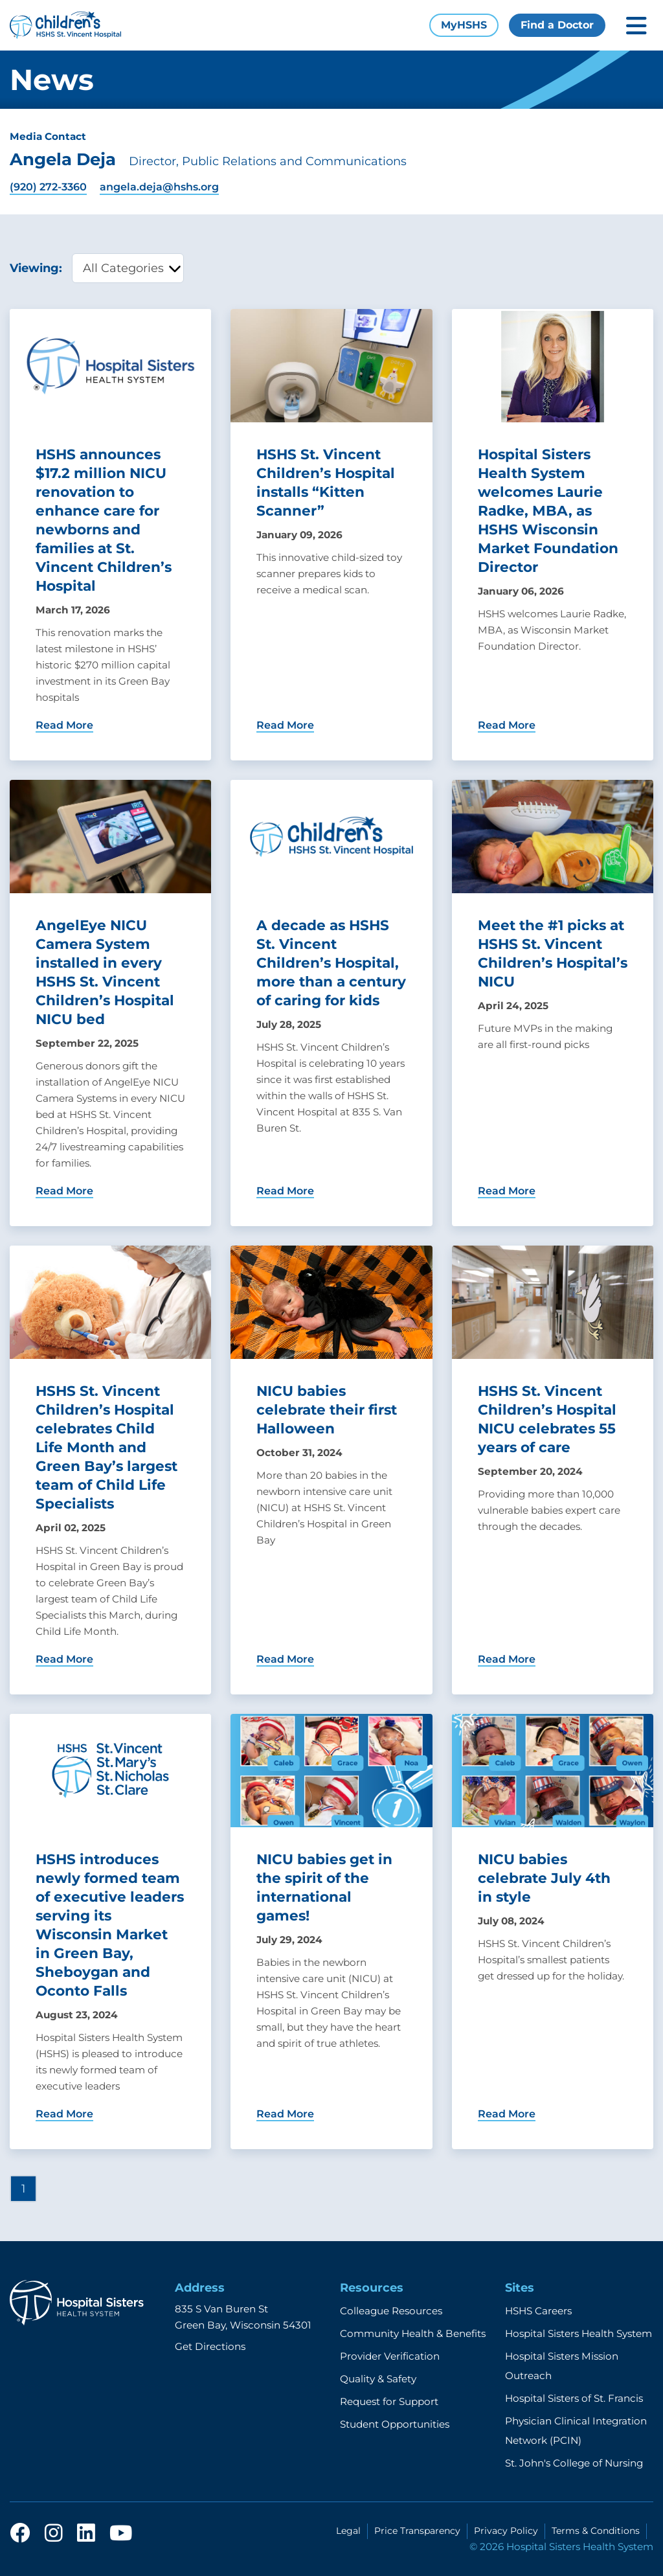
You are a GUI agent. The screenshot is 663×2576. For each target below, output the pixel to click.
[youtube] (120, 2534)
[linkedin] (86, 2534)
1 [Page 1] (23, 2188)
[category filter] (128, 268)
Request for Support (389, 2401)
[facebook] (20, 2534)
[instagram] (54, 2534)
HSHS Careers (538, 2311)
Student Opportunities (394, 2424)
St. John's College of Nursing (574, 2463)
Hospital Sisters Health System (578, 2333)
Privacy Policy (506, 2530)
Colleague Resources (391, 2311)
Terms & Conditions (596, 2530)
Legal (348, 2530)
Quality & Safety (378, 2379)
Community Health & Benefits (413, 2333)
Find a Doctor (557, 25)
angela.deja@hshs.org (159, 187)
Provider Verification (390, 2356)
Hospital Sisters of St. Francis (574, 2398)
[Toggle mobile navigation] (636, 25)
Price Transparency (417, 2530)
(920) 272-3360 (48, 187)
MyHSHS (464, 25)
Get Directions (210, 2346)
